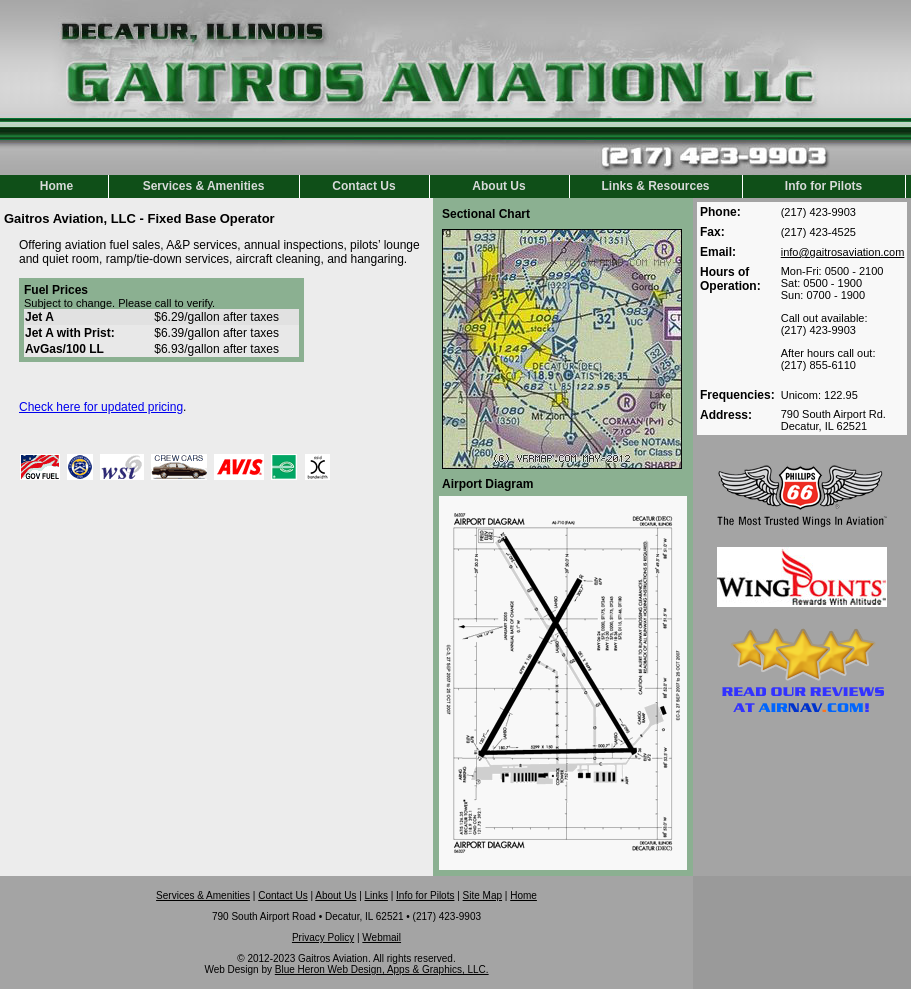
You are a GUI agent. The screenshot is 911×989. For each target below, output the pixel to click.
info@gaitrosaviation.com (843, 252)
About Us (498, 186)
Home (56, 186)
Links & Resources (655, 186)
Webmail (381, 937)
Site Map (482, 895)
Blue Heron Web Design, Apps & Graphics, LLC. (382, 969)
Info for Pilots (823, 186)
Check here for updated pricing (101, 407)
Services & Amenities (204, 186)
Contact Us (363, 186)
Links (376, 895)
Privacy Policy (323, 937)
